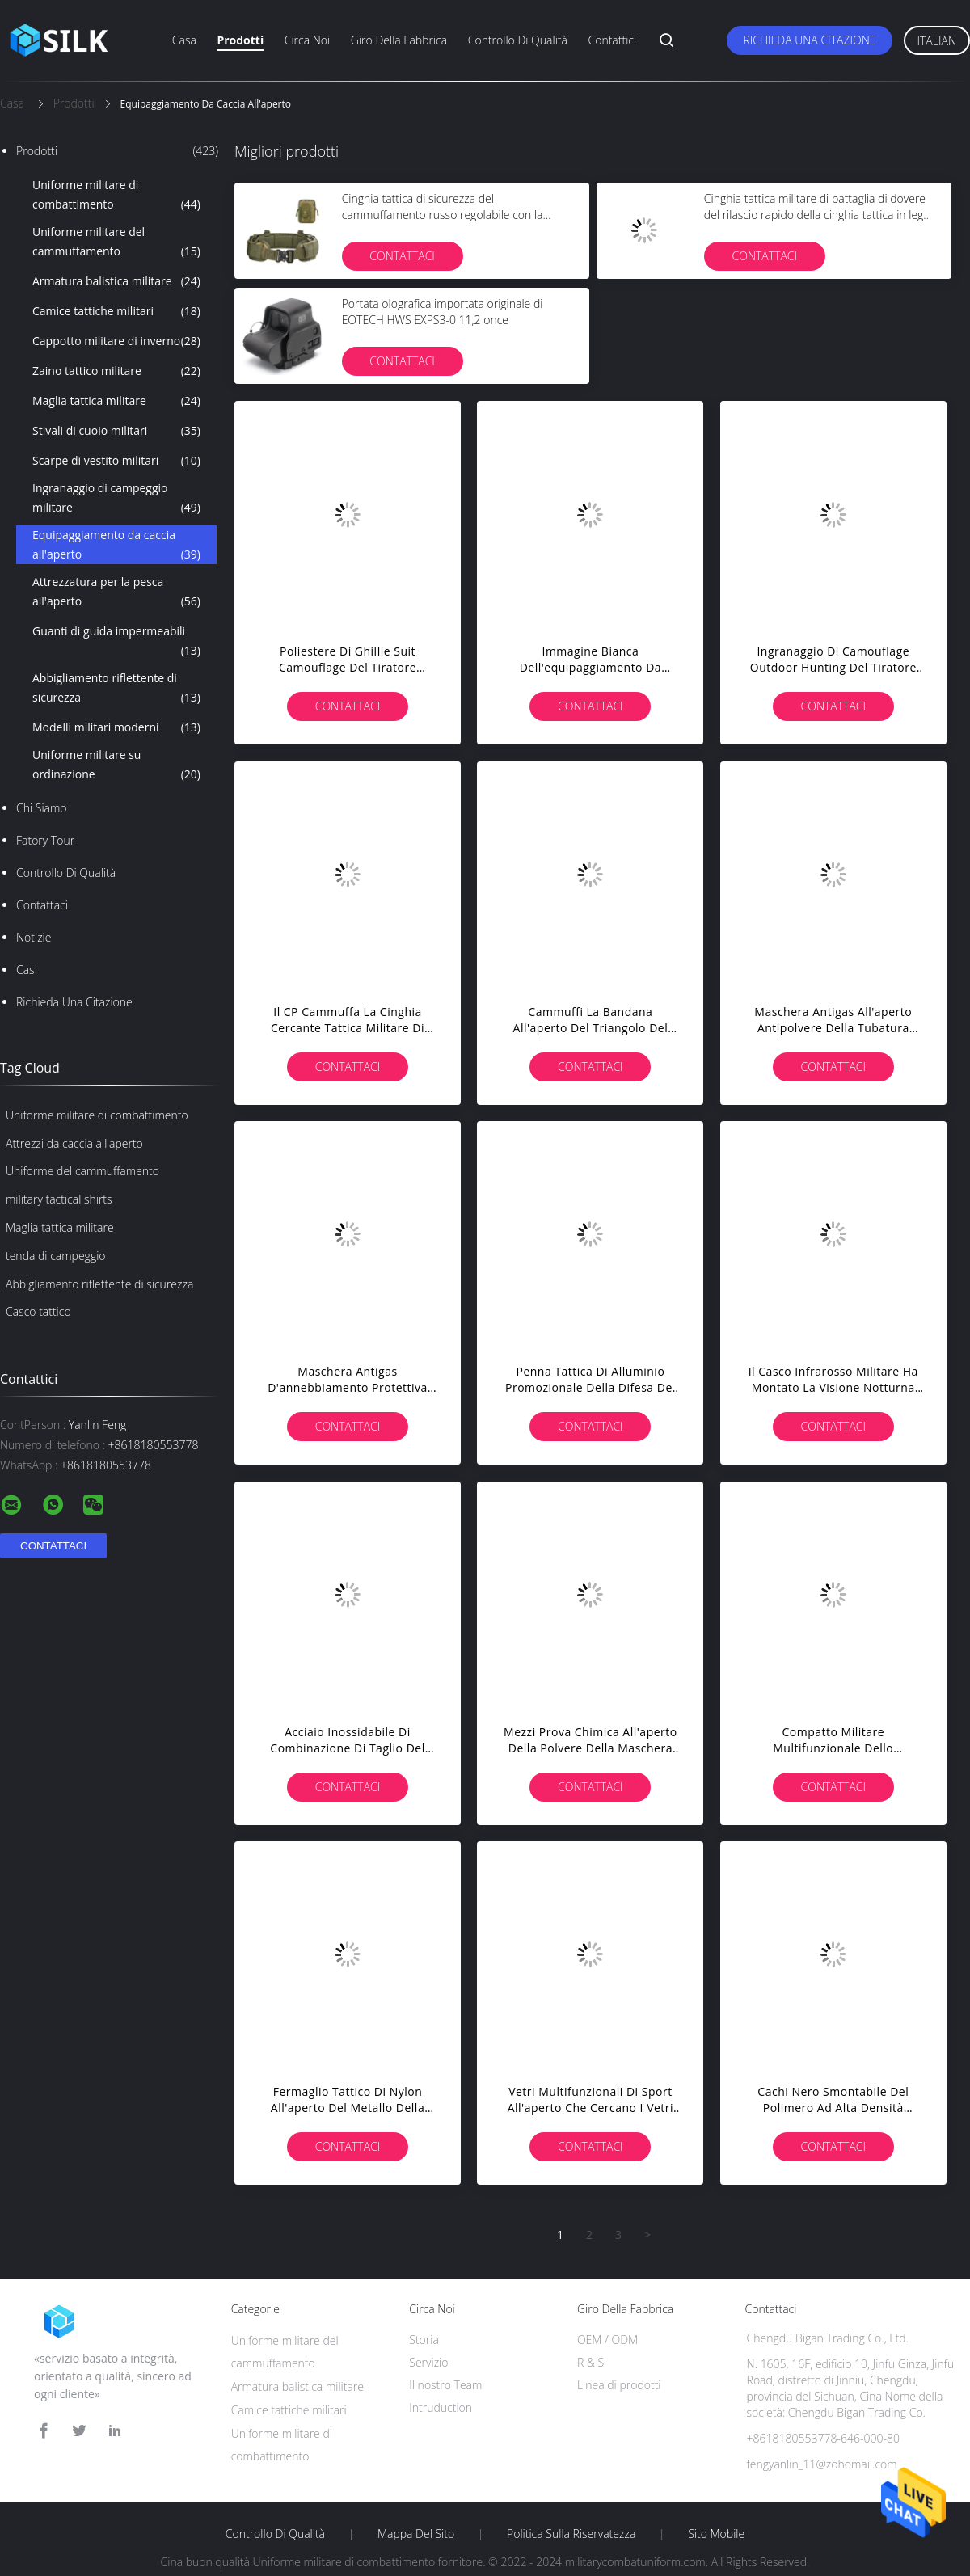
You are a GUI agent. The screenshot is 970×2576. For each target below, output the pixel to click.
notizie (33, 937)
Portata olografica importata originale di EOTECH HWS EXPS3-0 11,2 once (442, 311)
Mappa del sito (415, 2534)
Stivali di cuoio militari (116, 431)
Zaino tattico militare (116, 371)
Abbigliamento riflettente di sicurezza (116, 688)
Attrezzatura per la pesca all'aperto (116, 592)
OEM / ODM (607, 2339)
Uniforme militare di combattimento (116, 195)
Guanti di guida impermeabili (116, 641)
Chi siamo (41, 808)
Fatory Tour (45, 840)
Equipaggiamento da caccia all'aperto (116, 545)
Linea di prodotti (619, 2385)
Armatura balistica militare (116, 281)
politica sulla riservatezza (571, 2534)
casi (26, 969)
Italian (937, 40)
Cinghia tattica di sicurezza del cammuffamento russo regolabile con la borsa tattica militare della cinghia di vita (443, 214)
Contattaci (42, 905)
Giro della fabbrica (399, 40)
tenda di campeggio (56, 1255)
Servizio (428, 2362)
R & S (590, 2362)
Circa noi (307, 40)
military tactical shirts (59, 1199)
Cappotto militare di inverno (116, 341)
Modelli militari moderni (116, 727)
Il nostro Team (445, 2385)
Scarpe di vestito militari (116, 460)
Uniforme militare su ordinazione (116, 765)
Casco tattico (38, 1311)
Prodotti (240, 40)
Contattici (612, 40)
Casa (184, 40)
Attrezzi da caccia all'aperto (74, 1143)
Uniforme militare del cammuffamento (116, 242)
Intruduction (440, 2407)
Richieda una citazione (809, 40)
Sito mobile (716, 2534)
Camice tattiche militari (116, 311)
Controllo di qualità (517, 40)
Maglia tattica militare (116, 401)
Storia (424, 2339)
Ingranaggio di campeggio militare (116, 498)
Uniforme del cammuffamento (82, 1170)
